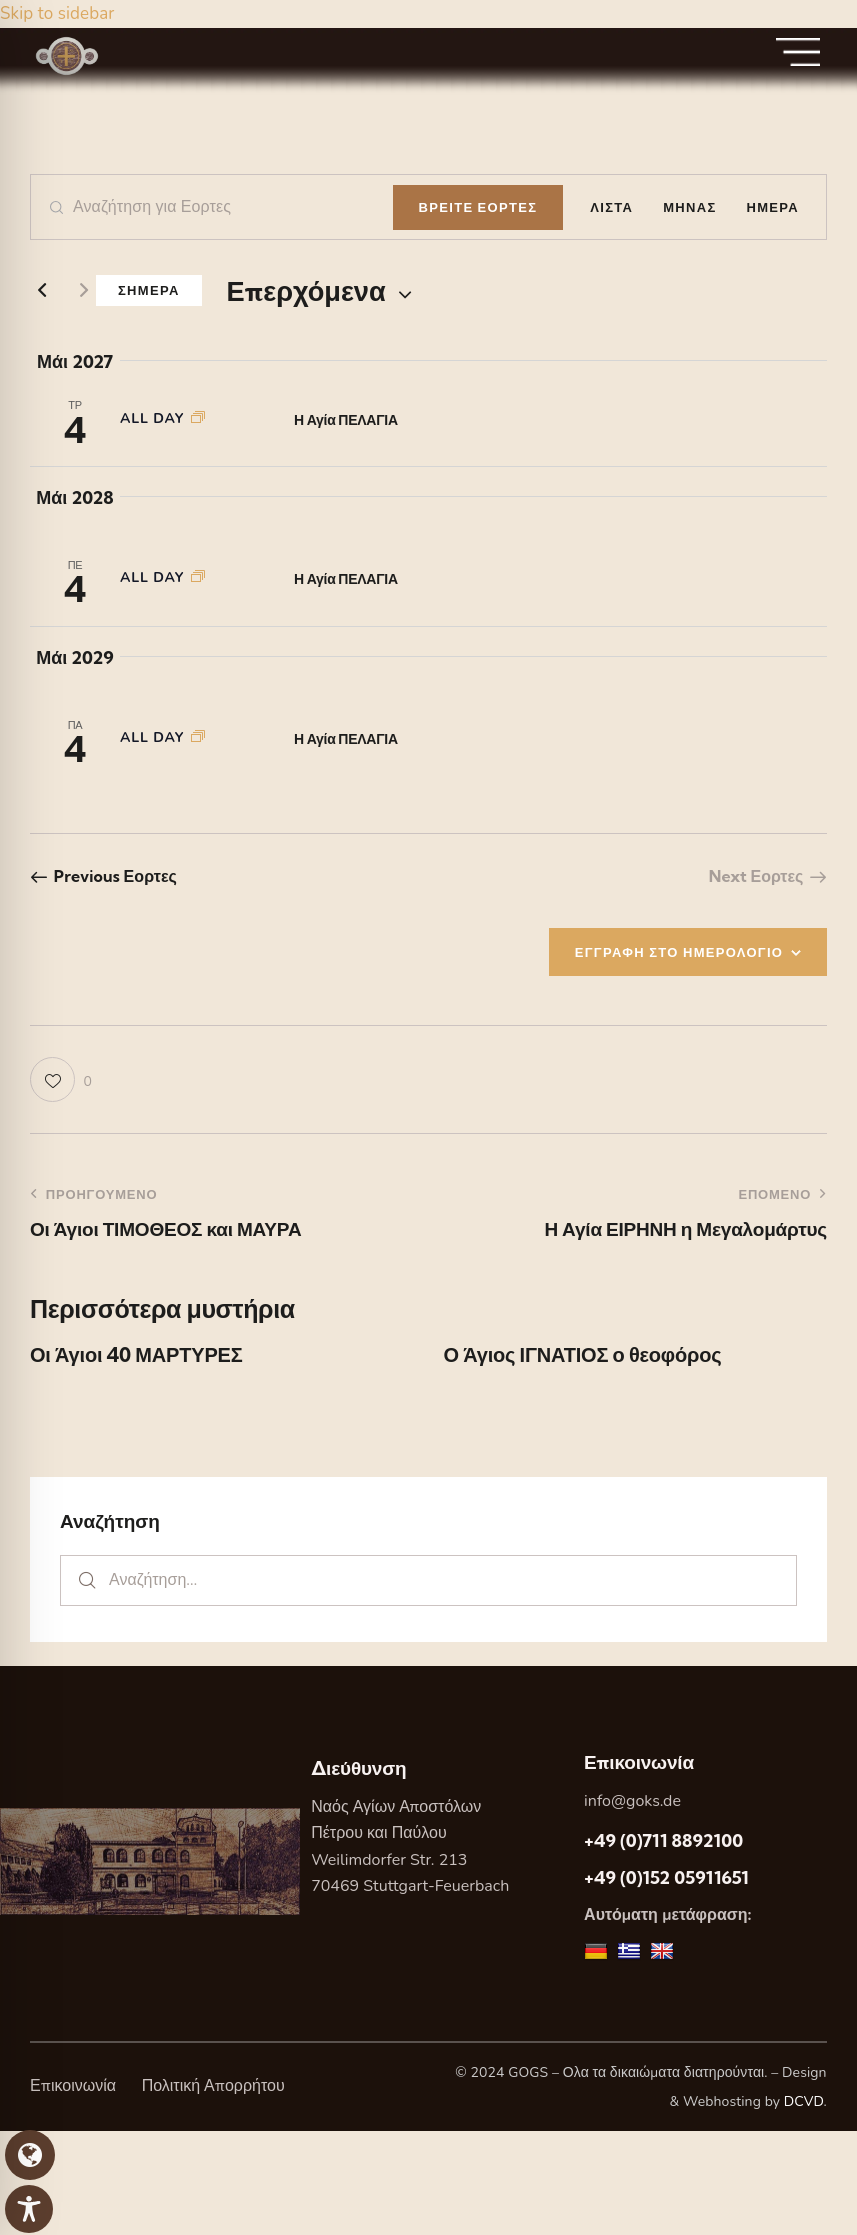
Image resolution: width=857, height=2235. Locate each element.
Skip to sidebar (57, 13)
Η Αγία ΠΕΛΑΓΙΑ (346, 420)
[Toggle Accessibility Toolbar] (29, 2209)
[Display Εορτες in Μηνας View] (689, 207)
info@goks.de (632, 1801)
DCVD (804, 2101)
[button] (61, 1079)
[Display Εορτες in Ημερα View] (773, 207)
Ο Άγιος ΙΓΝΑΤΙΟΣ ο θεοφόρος (583, 1355)
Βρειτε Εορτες (478, 207)
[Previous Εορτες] (42, 291)
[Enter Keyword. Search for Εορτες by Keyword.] (212, 207)
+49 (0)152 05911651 (666, 1877)
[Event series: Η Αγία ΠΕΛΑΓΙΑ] (198, 418)
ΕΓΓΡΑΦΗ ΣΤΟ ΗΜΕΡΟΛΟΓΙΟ (679, 952)
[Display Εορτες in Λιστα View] (611, 207)
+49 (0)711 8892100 (663, 1840)
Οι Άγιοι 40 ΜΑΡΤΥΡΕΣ (136, 1355)
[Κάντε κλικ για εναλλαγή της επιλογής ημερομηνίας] (306, 291)
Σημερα (149, 290)
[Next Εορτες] (84, 291)
